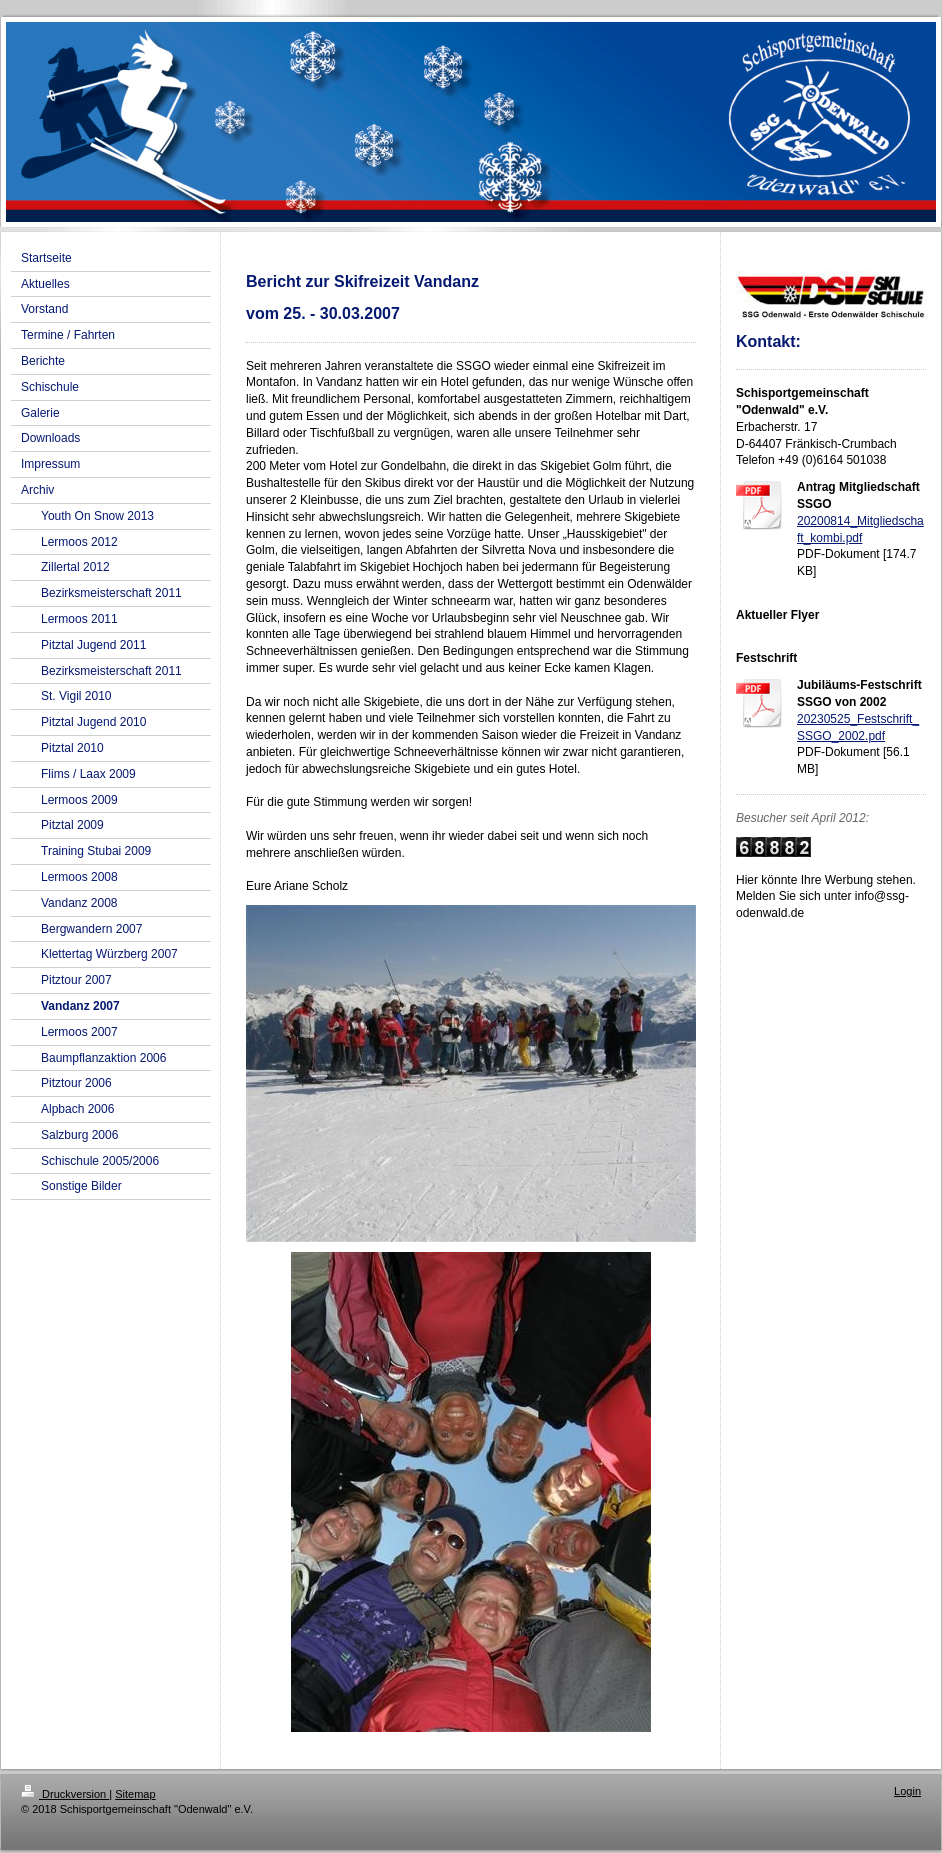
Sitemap (135, 1794)
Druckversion (65, 1794)
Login (907, 1791)
